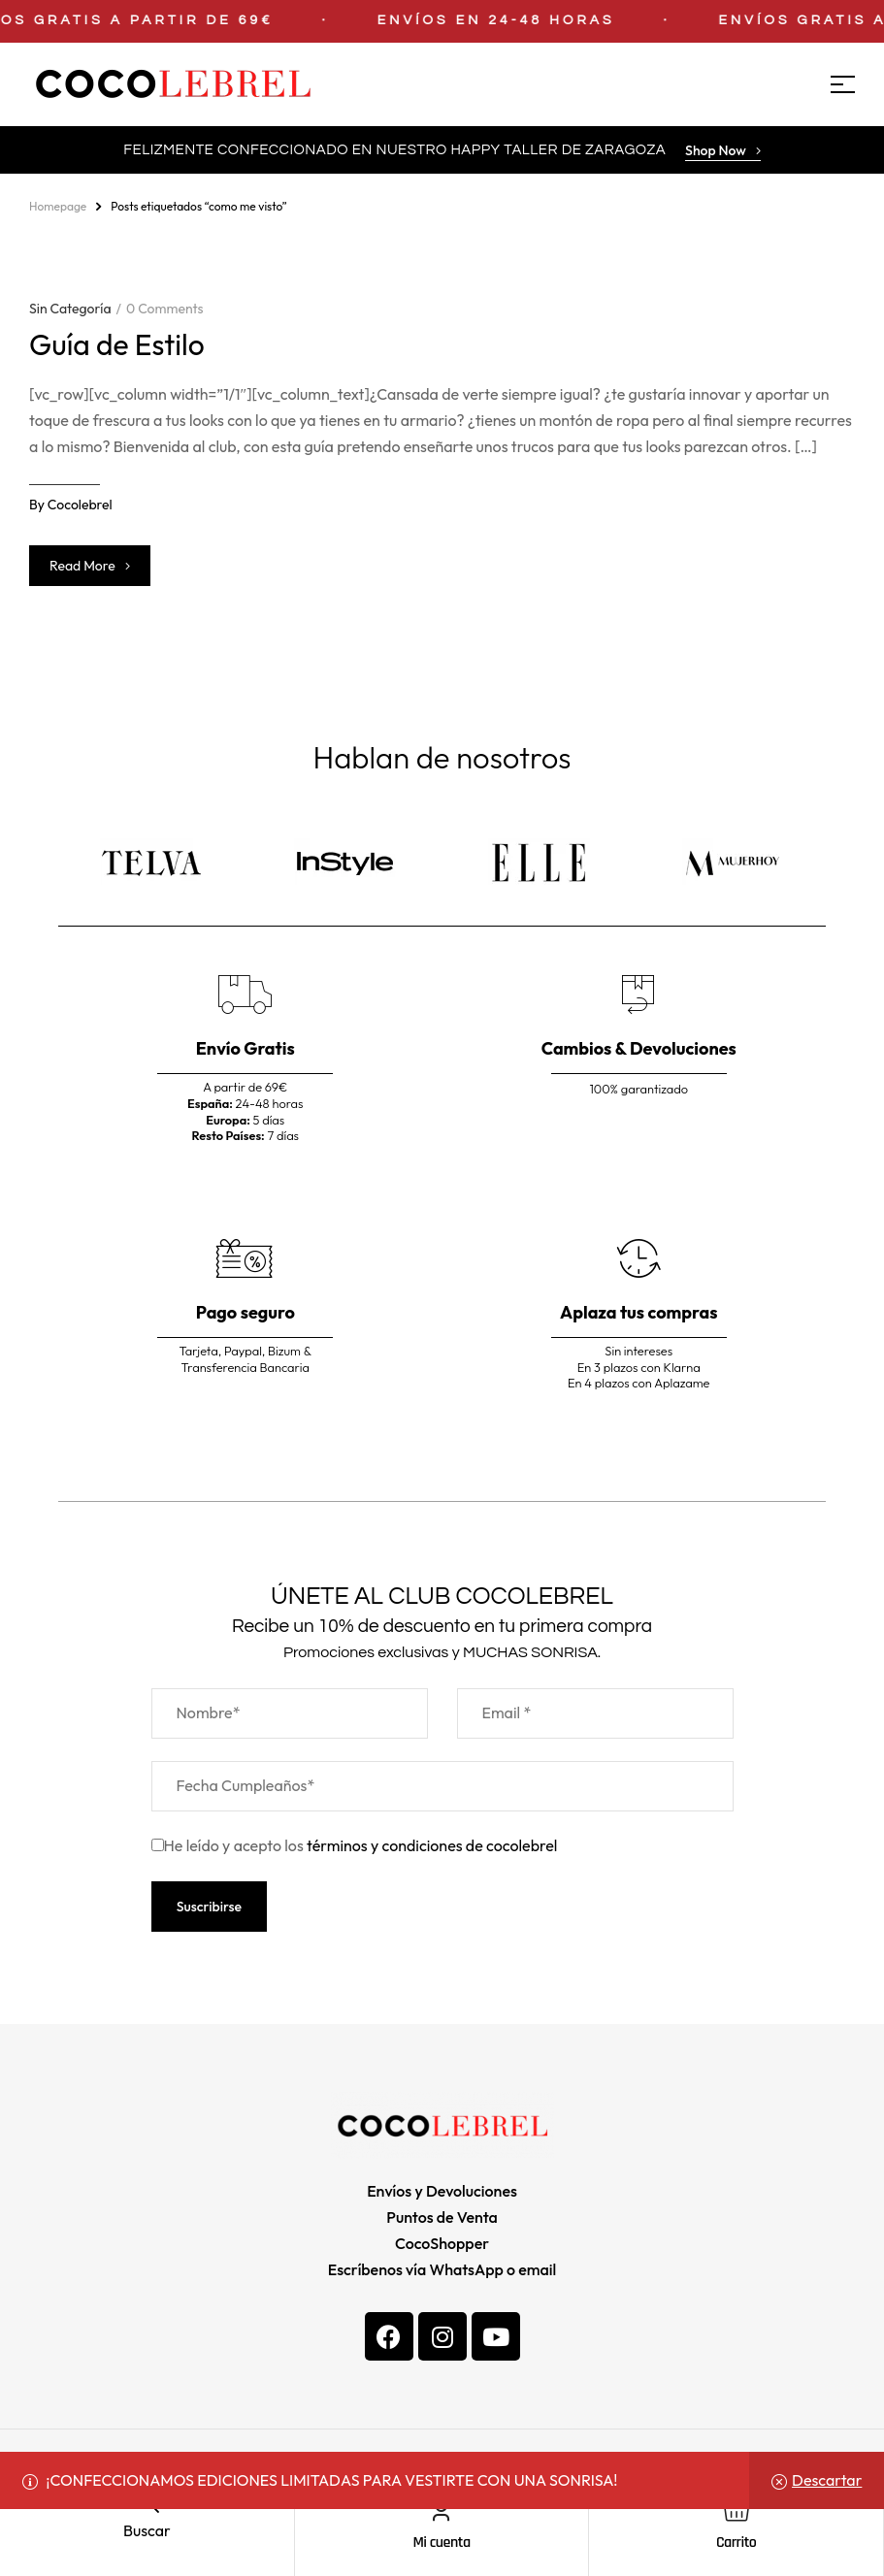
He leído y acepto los (354, 1845)
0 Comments (164, 308)
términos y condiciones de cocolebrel (432, 1845)
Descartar (827, 2480)
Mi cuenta (441, 2542)
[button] (723, 152)
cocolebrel (80, 504)
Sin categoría (70, 308)
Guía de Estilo (117, 344)
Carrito (736, 2542)
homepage (57, 206)
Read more (89, 565)
